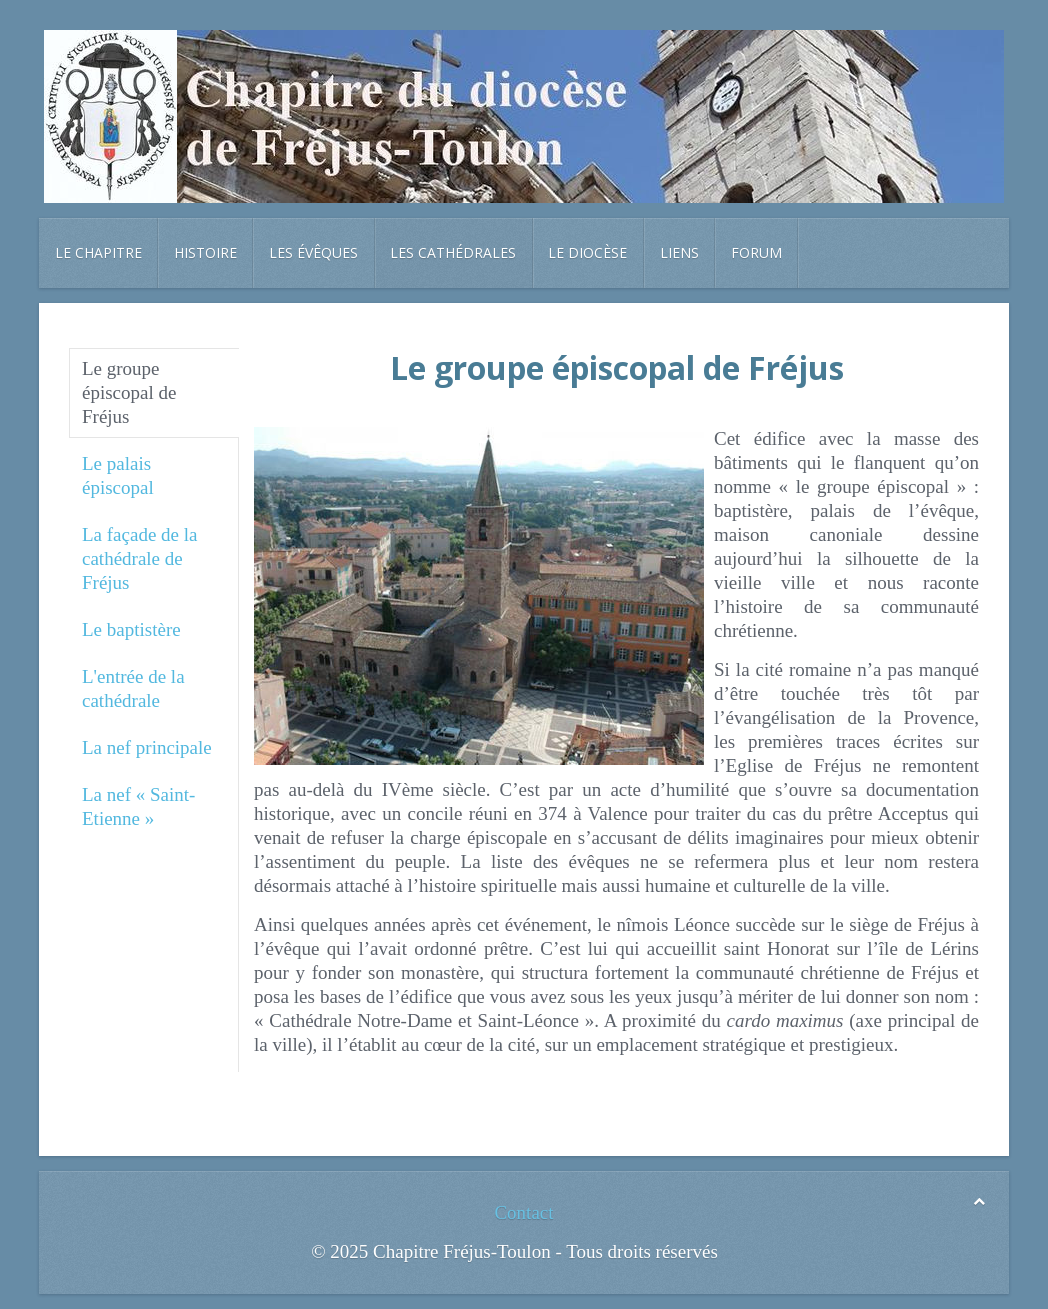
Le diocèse (587, 252)
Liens (679, 252)
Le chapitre (98, 252)
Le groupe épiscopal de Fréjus (129, 392)
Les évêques (313, 252)
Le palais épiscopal (118, 475)
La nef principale (147, 747)
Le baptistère (131, 629)
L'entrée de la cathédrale (133, 688)
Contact (523, 1212)
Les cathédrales (453, 252)
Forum (756, 252)
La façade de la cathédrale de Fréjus (140, 558)
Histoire (205, 252)
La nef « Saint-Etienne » (138, 806)
